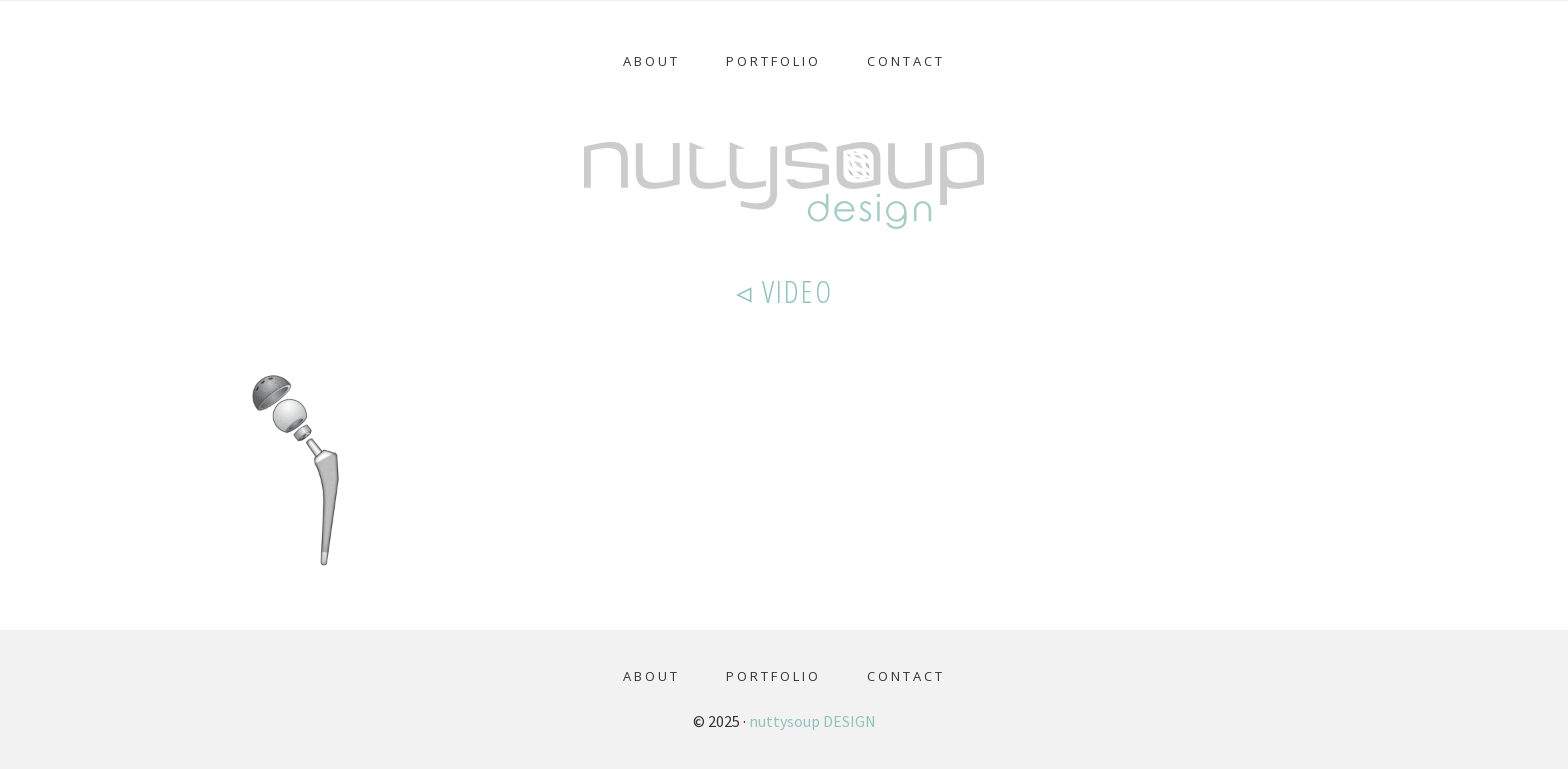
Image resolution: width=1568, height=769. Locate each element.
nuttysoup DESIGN (812, 721)
